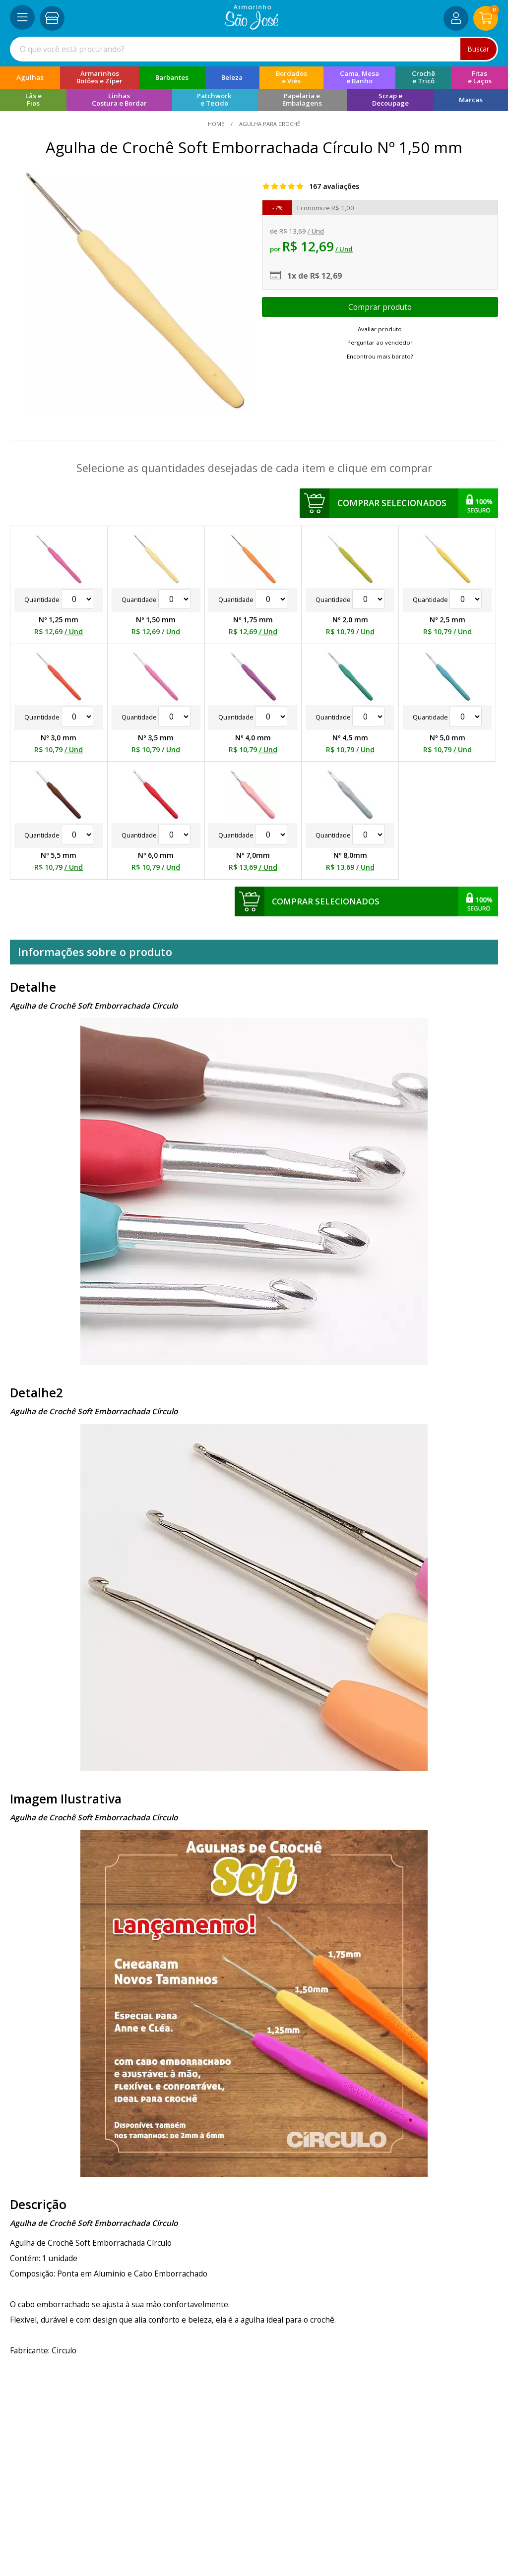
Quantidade (58, 600)
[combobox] (254, 49)
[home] (252, 26)
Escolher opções (380, 307)
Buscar (478, 49)
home (217, 123)
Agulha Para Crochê (269, 123)
